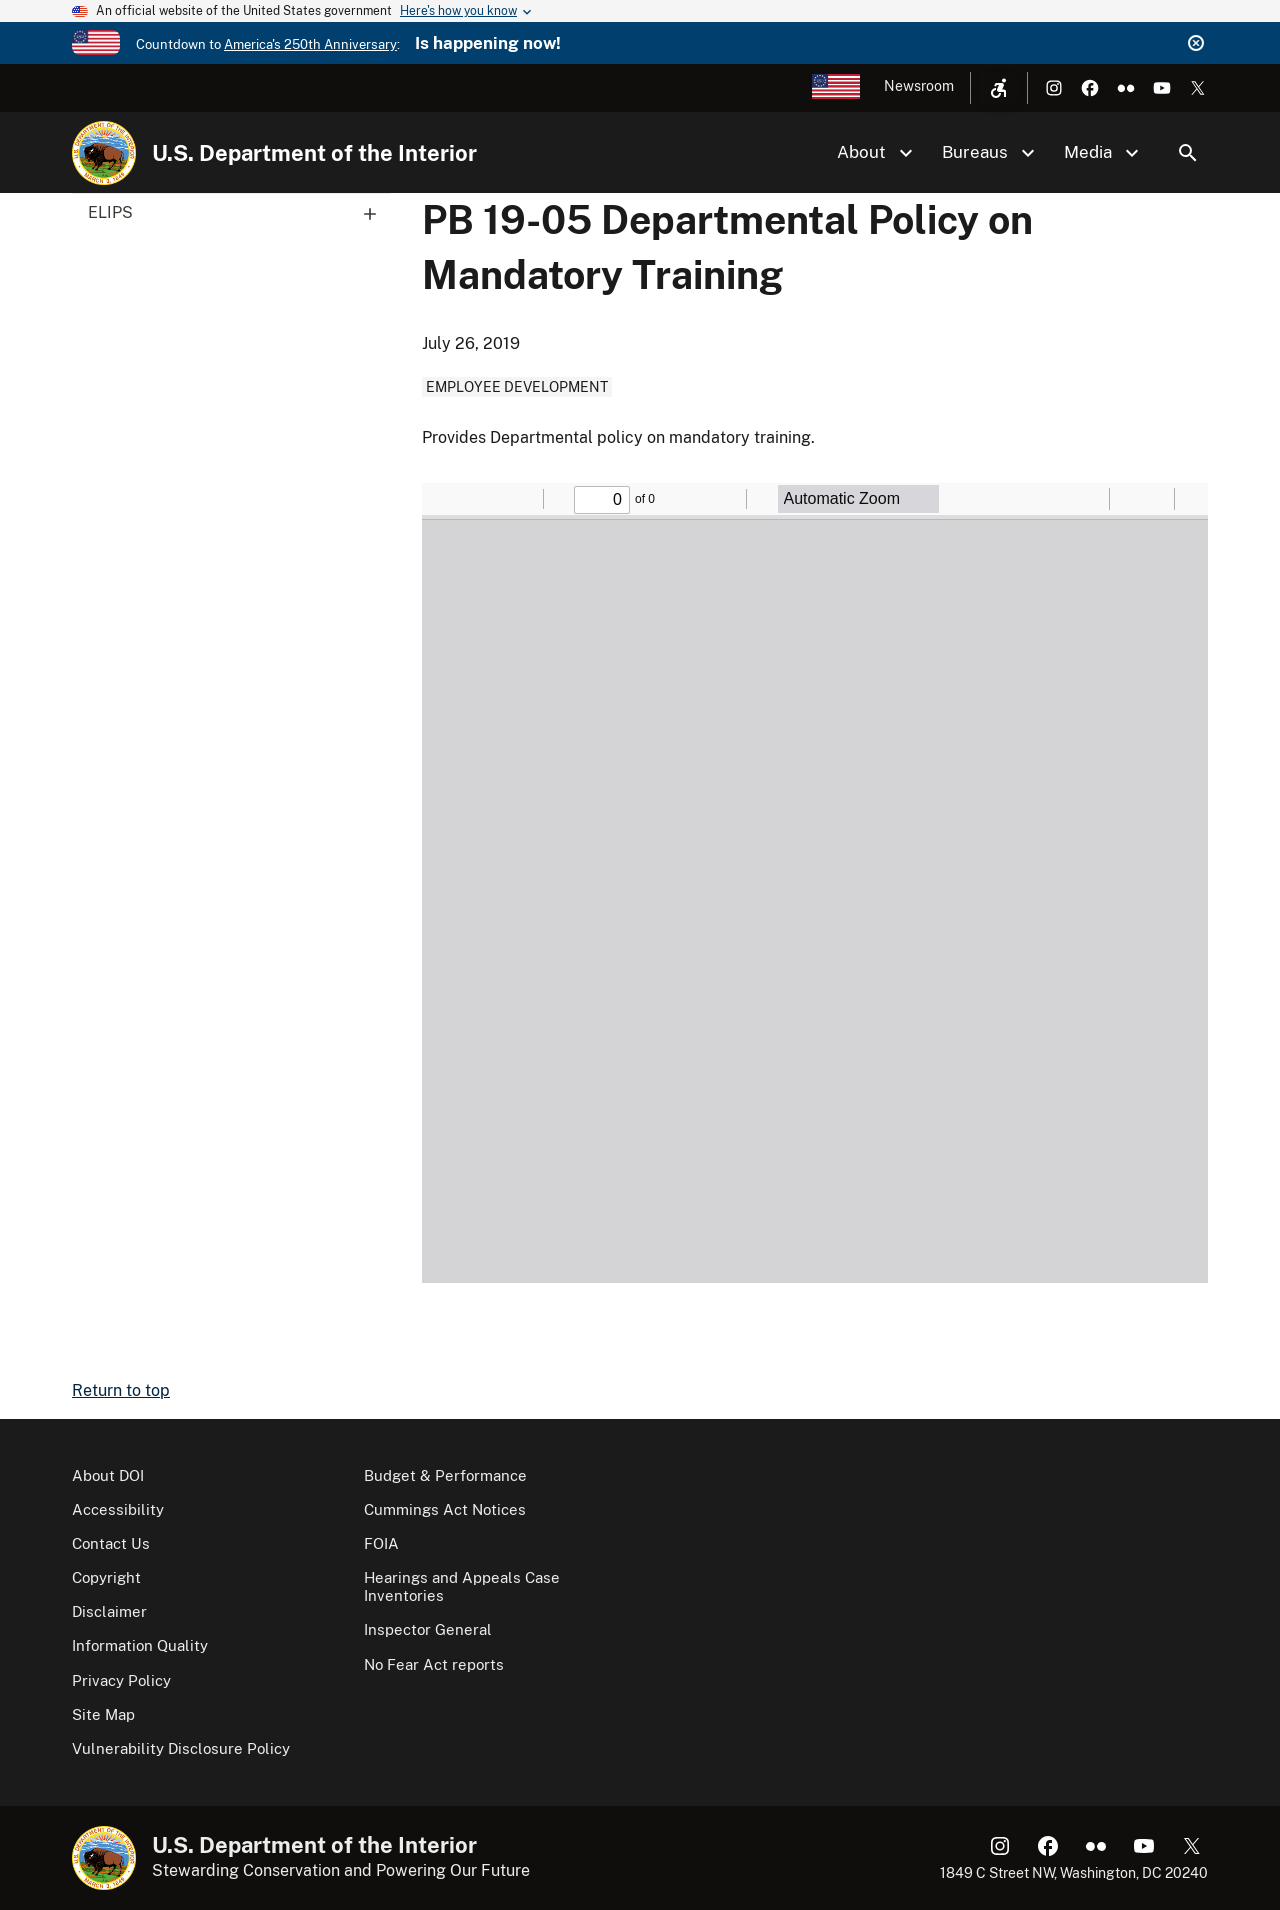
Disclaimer (109, 1611)
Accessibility (118, 1509)
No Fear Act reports (434, 1664)
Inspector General (428, 1629)
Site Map (103, 1714)
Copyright (106, 1577)
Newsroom (919, 86)
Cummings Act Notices (445, 1509)
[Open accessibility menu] (999, 88)
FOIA (381, 1543)
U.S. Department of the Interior (314, 153)
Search (1188, 153)
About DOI (108, 1475)
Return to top (121, 1390)
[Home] (104, 153)
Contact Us (111, 1543)
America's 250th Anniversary (310, 44)
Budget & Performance (445, 1475)
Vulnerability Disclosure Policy (181, 1748)
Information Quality (140, 1645)
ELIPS (239, 213)
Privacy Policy (121, 1680)
